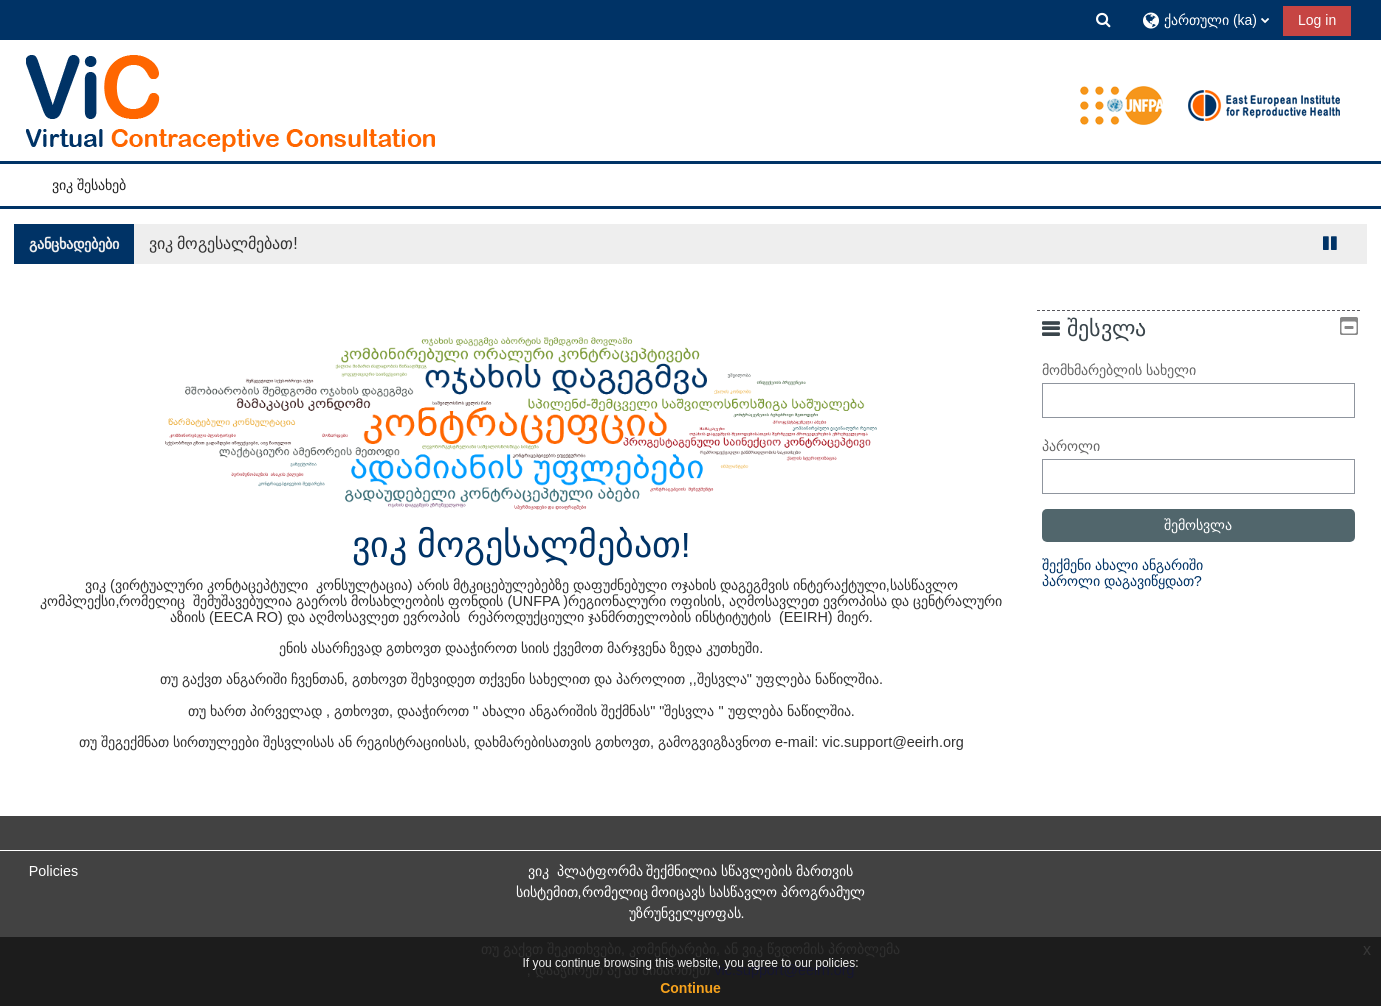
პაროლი (1085, 446)
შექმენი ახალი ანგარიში (1136, 565)
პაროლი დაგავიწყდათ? (1136, 581)
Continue (690, 988)
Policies (53, 871)
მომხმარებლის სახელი (1133, 370)
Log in (1317, 20)
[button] (1104, 19)
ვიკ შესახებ (89, 185)
